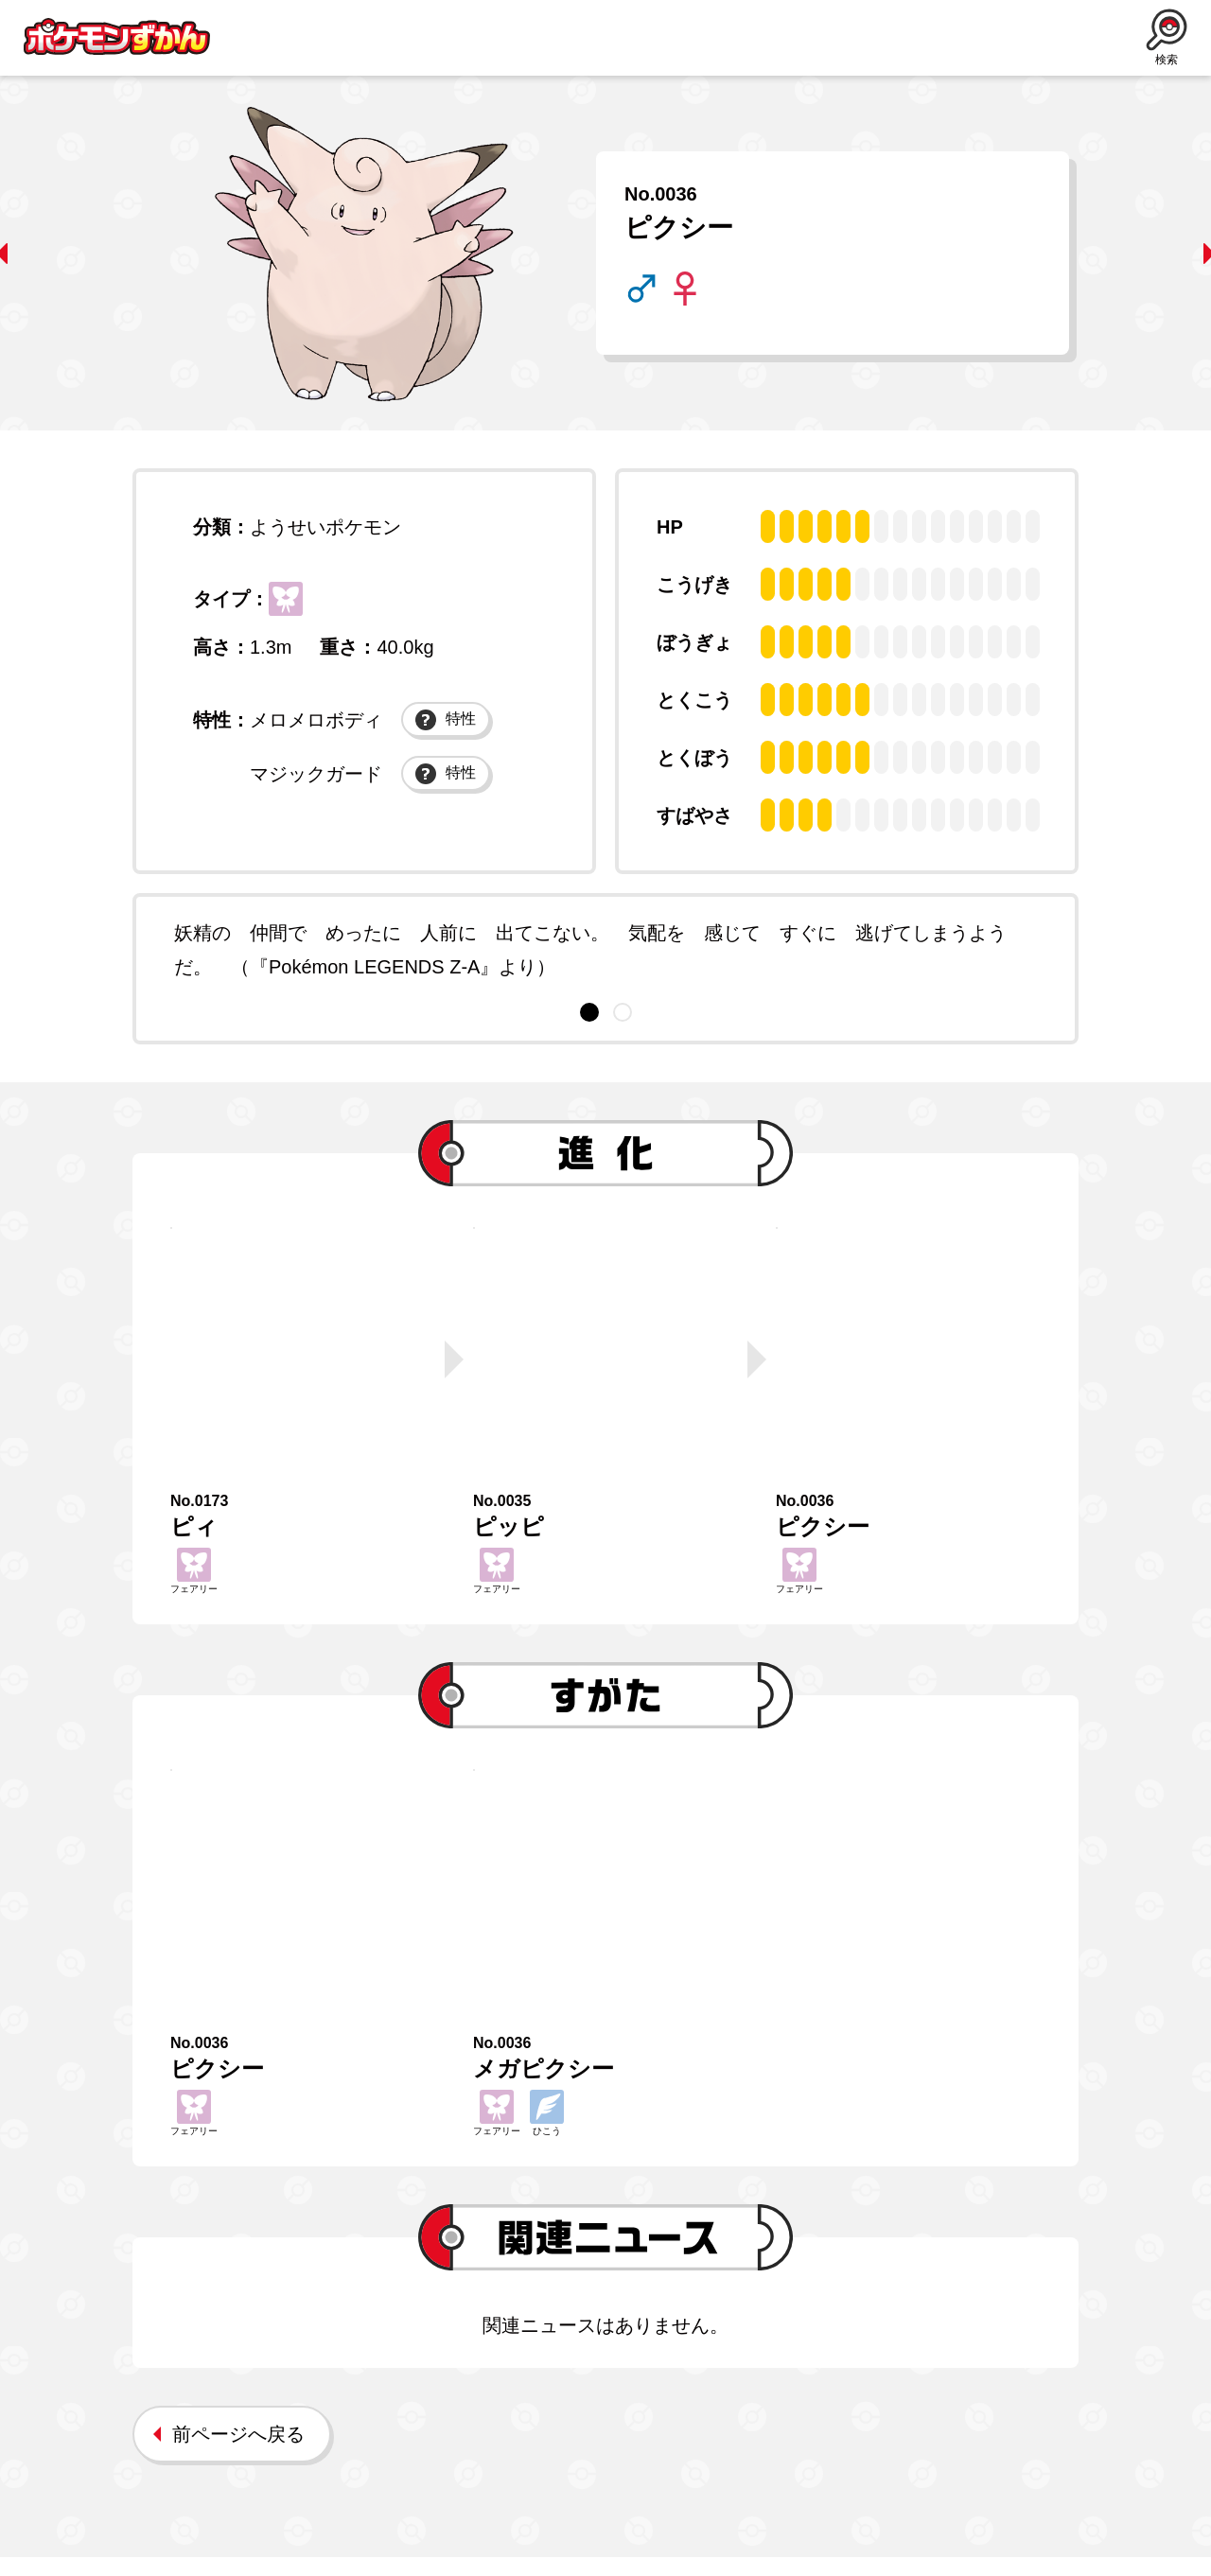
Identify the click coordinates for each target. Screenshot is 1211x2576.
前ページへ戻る (238, 2453)
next (1168, 253)
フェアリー (292, 605)
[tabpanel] (605, 950)
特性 (445, 737)
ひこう (547, 2132)
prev (42, 253)
